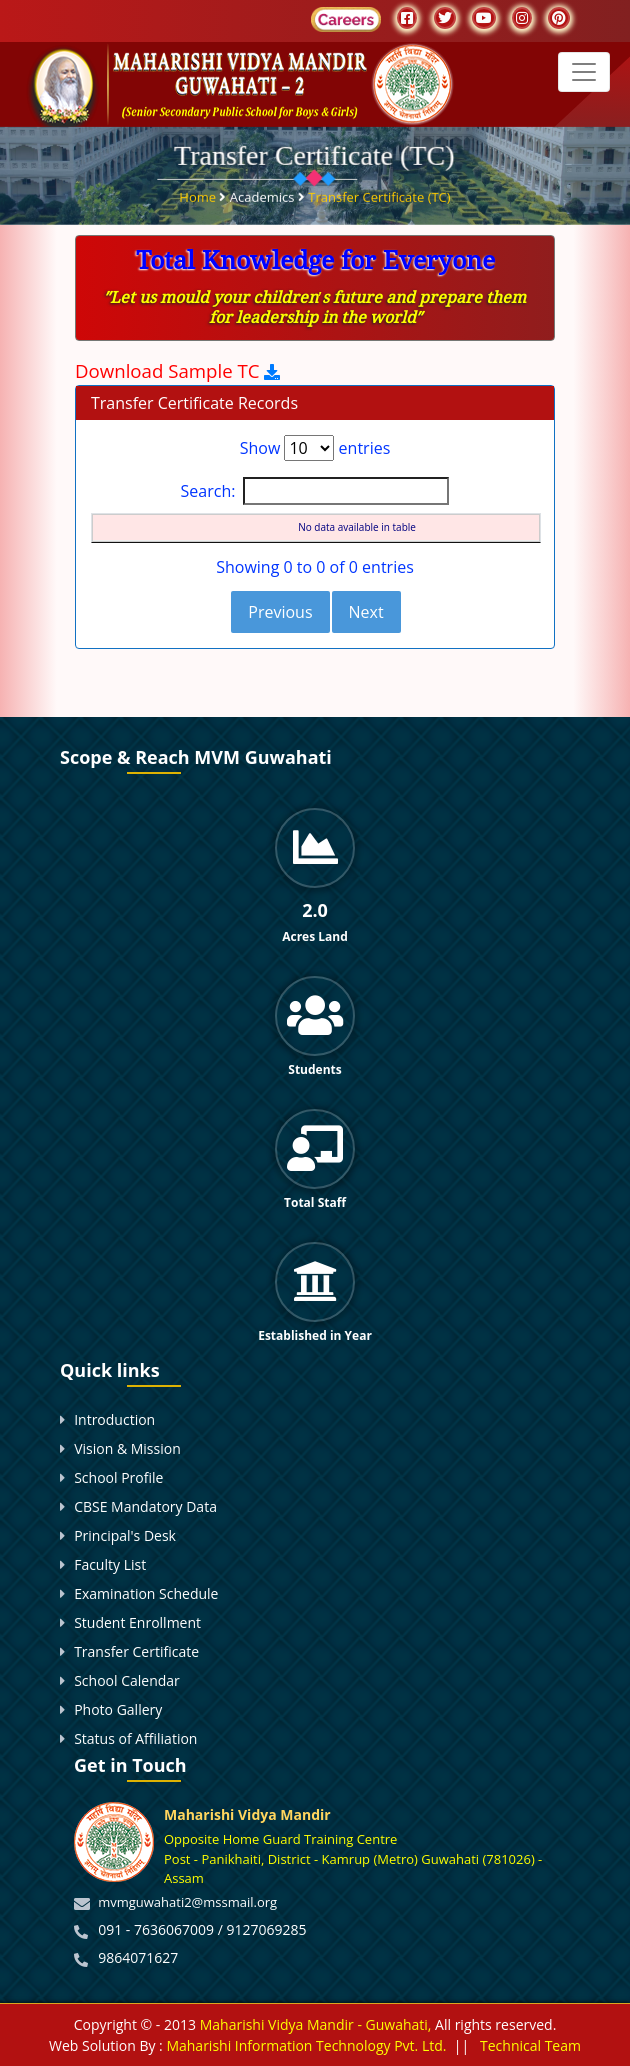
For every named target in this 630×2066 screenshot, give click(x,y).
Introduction (114, 1419)
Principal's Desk (125, 1535)
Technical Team (530, 2045)
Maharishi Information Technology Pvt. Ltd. (305, 2045)
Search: (315, 491)
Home (199, 195)
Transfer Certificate (136, 1651)
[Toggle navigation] (584, 72)
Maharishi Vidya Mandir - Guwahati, (316, 2024)
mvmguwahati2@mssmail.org (187, 1902)
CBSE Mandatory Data (145, 1506)
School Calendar (127, 1680)
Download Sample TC (169, 370)
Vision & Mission (127, 1448)
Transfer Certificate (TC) (379, 195)
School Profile (118, 1477)
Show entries (315, 448)
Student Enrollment (137, 1622)
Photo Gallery (118, 1709)
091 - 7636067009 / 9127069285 (202, 1929)
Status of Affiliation (135, 1738)
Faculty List (110, 1564)
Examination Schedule (146, 1593)
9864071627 (138, 1957)
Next (366, 612)
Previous (280, 612)
